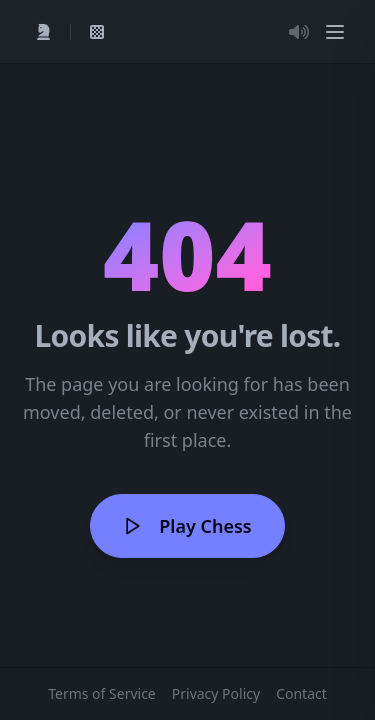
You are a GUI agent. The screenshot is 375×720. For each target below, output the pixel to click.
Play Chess (187, 526)
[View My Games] (97, 32)
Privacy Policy (216, 693)
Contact (301, 693)
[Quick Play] (44, 32)
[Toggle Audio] (299, 32)
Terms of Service (102, 693)
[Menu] (335, 32)
